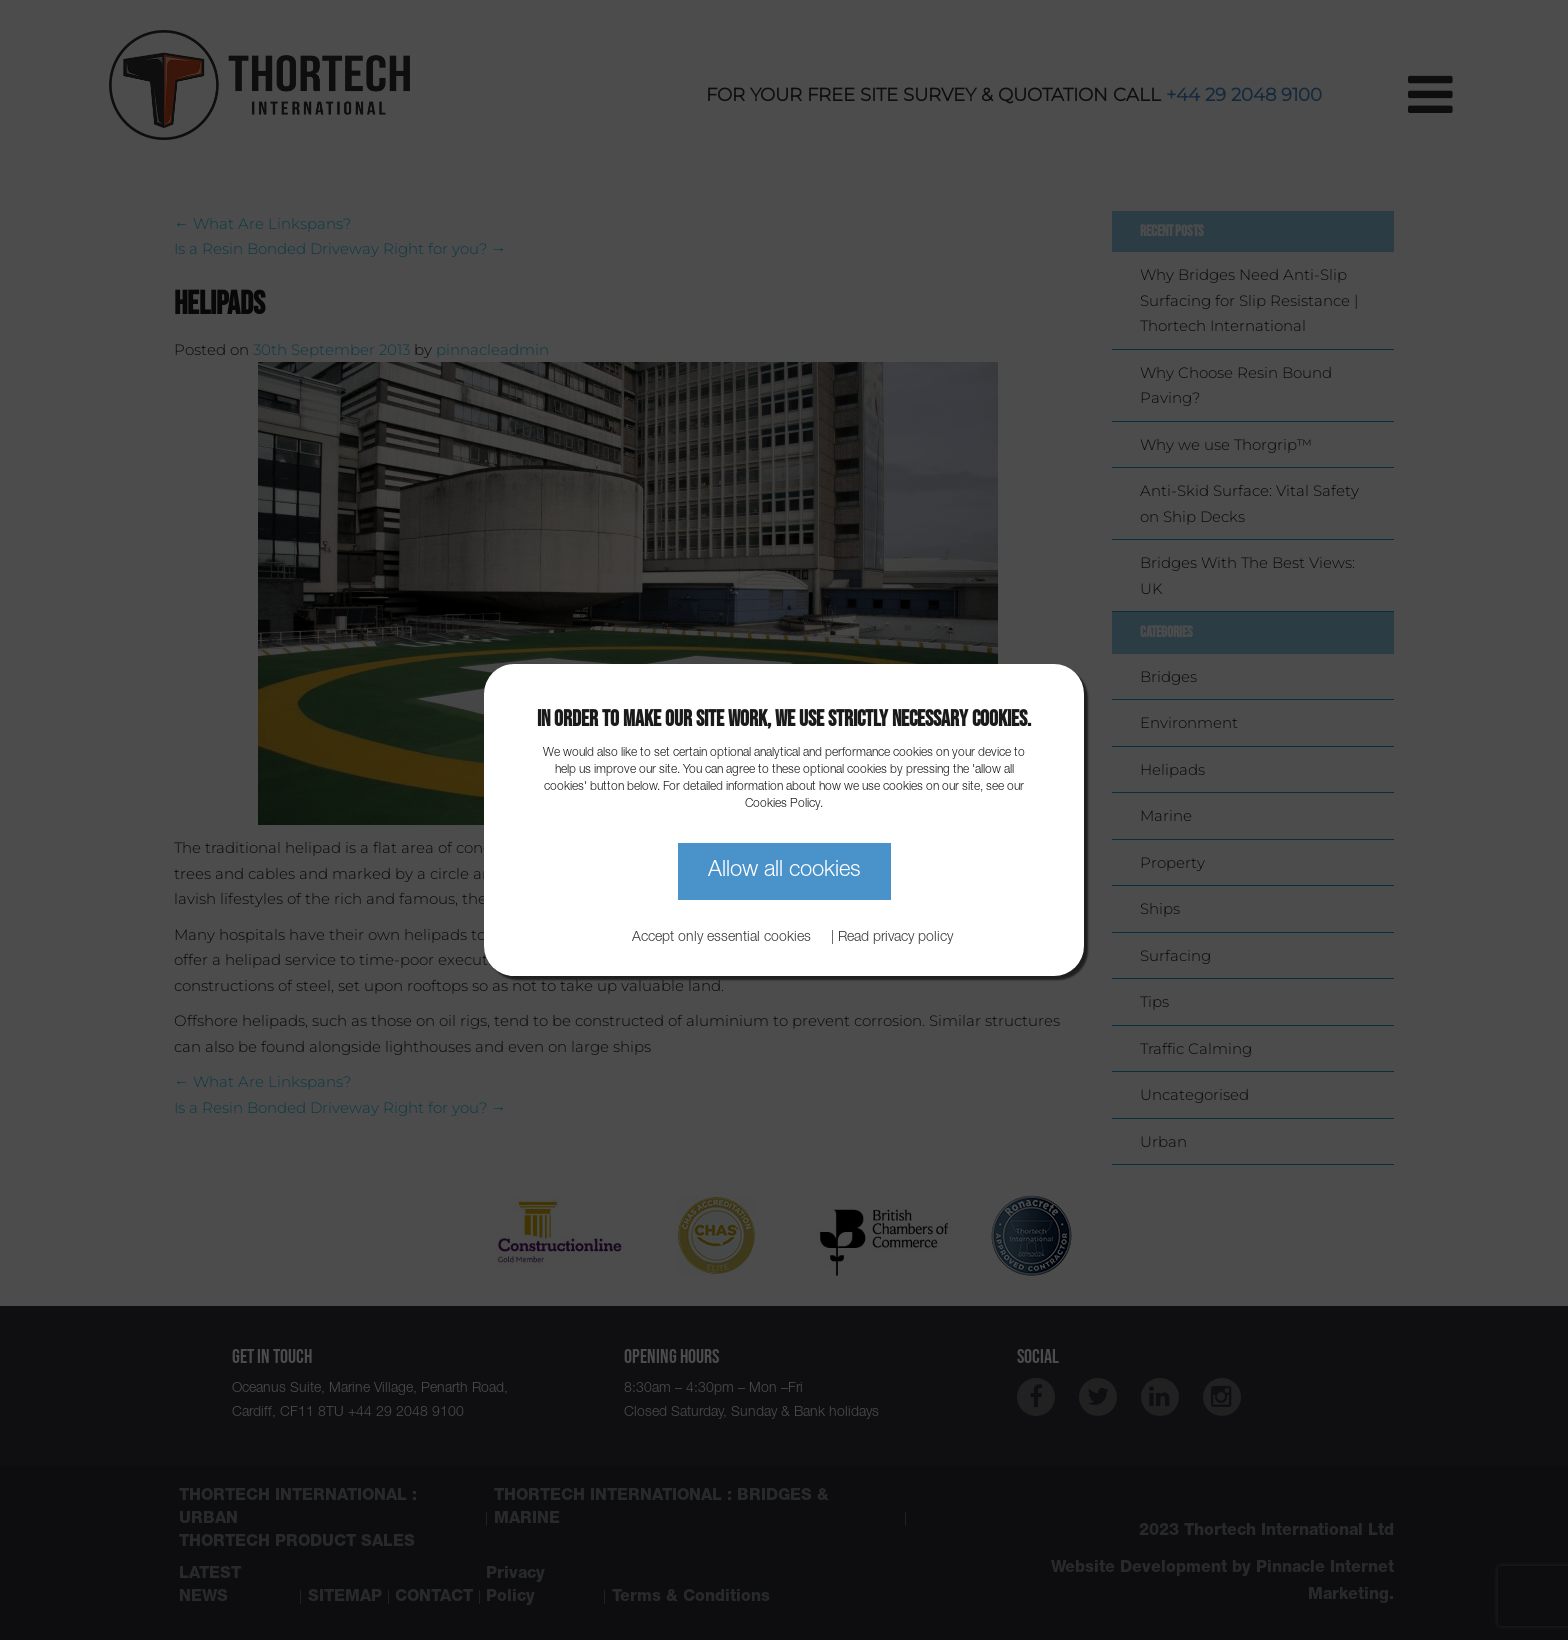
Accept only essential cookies (721, 938)
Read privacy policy (895, 938)
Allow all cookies (784, 871)
